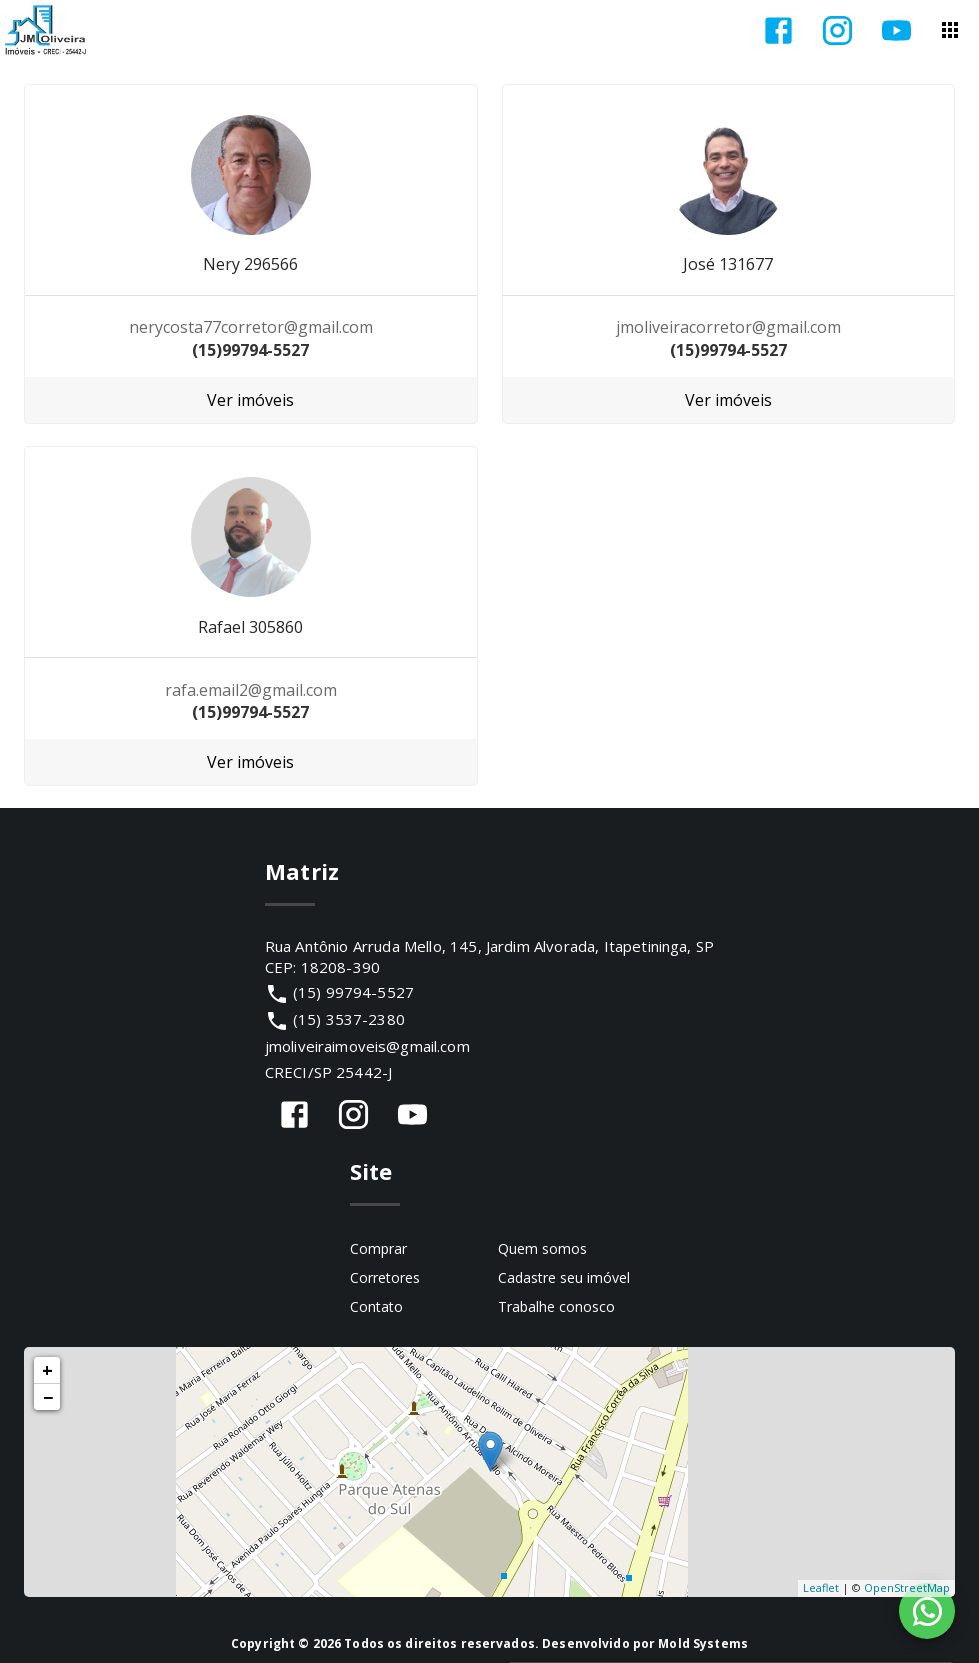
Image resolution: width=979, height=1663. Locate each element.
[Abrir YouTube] (896, 30)
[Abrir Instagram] (837, 30)
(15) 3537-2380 (349, 1019)
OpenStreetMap (907, 1587)
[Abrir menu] (950, 30)
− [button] (48, 1397)
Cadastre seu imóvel (564, 1277)
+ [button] (47, 1370)
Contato (376, 1306)
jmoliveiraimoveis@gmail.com (367, 1046)
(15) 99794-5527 (353, 992)
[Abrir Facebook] (778, 30)
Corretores (385, 1277)
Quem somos (542, 1248)
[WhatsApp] (927, 1611)
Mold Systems (703, 1643)
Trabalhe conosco (556, 1306)
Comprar (378, 1248)
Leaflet (821, 1587)
